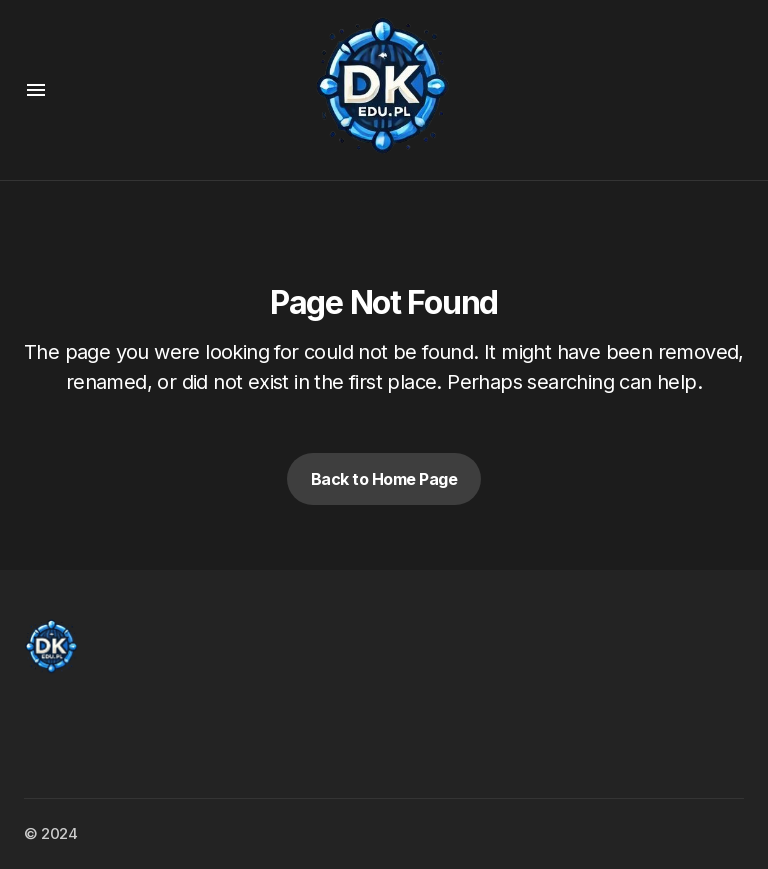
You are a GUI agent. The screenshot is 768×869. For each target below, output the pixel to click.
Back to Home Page (384, 479)
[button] (36, 90)
